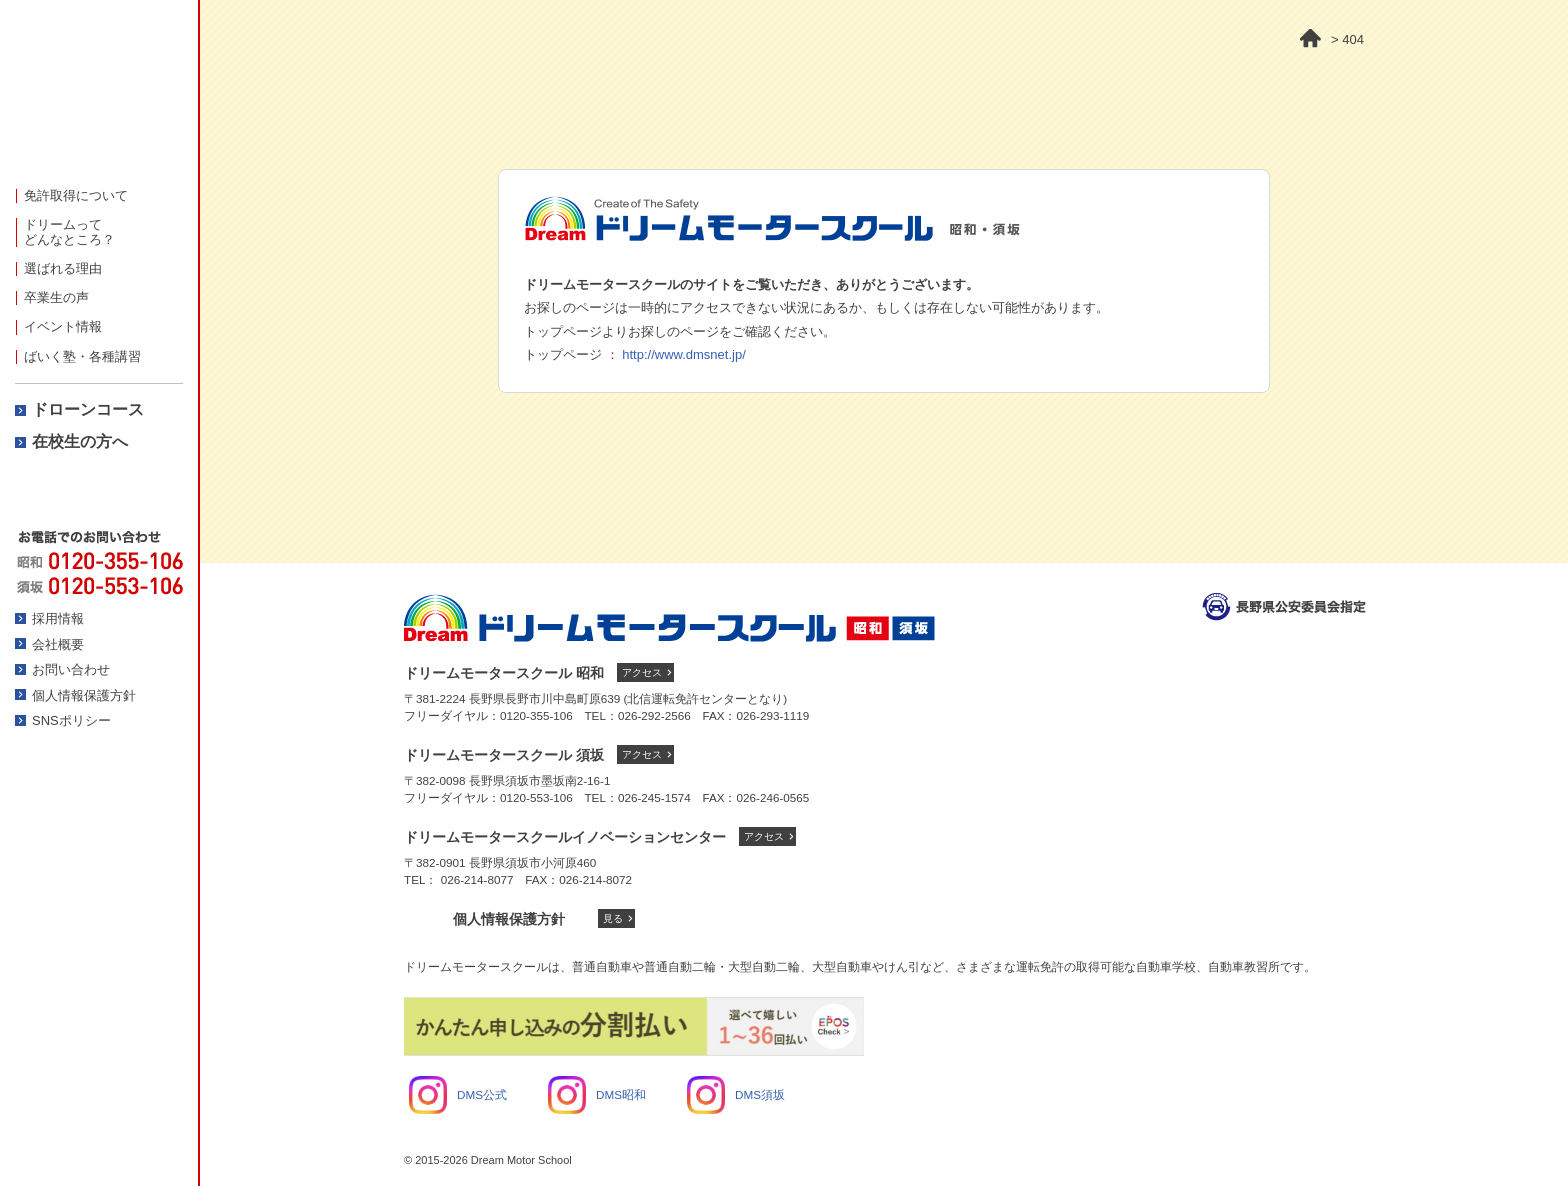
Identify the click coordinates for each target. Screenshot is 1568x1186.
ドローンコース (88, 409)
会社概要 (58, 644)
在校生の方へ (80, 441)
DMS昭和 (597, 1094)
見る (613, 918)
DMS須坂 (736, 1094)
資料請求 (99, 493)
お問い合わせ (71, 669)
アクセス (642, 672)
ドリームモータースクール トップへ (669, 618)
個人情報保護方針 (84, 695)
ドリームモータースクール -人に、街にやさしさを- (99, 94)
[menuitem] (99, 195)
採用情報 (58, 618)
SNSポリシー (71, 720)
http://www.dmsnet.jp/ (684, 354)
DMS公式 (458, 1094)
